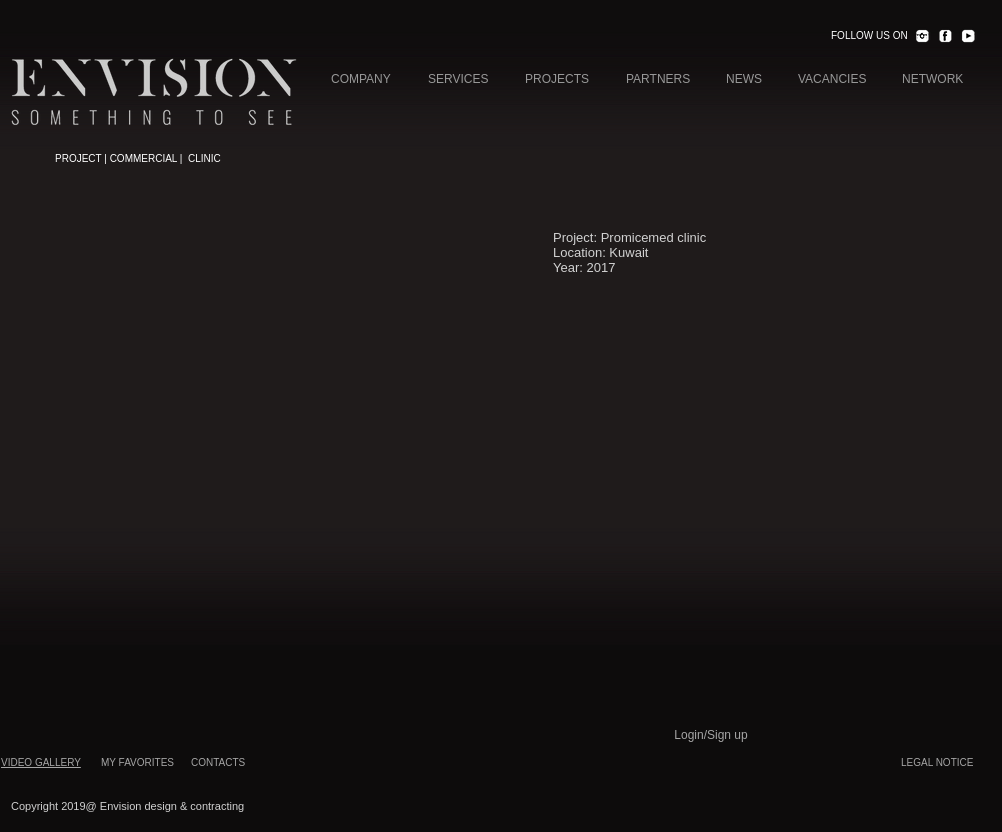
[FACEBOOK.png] (945, 36)
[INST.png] (922, 36)
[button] (273, 187)
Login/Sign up (710, 735)
